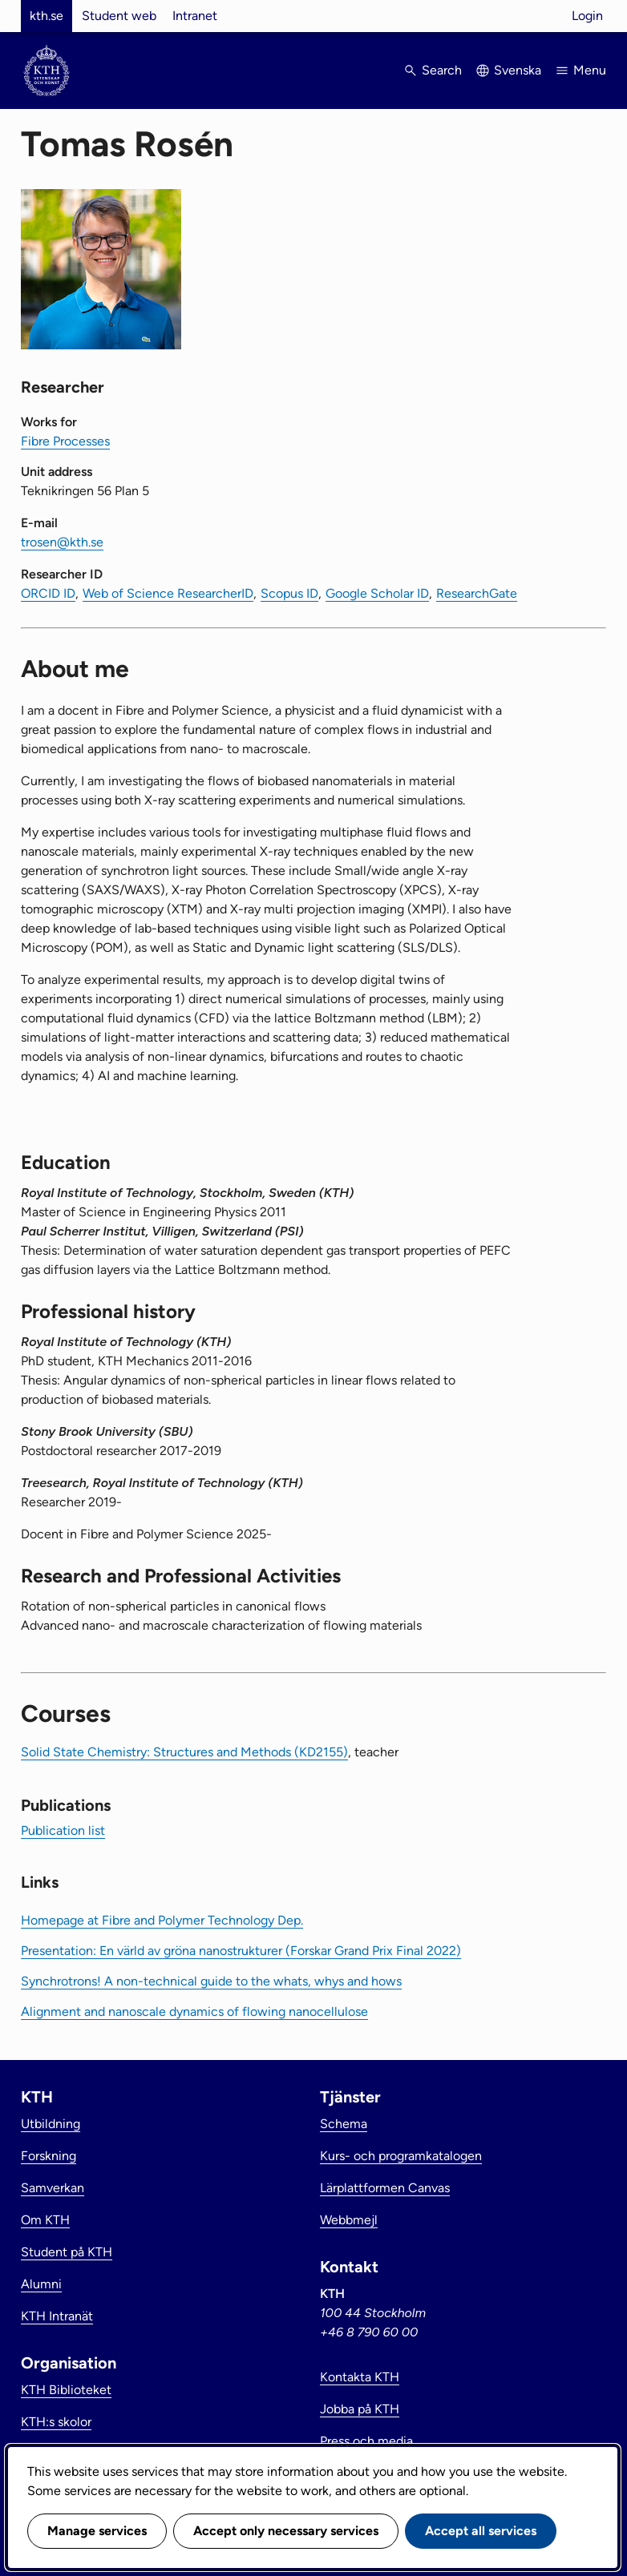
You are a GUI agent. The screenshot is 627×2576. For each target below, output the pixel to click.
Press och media (366, 2441)
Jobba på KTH (359, 2409)
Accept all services (480, 2530)
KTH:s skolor (56, 2421)
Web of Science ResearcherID (168, 593)
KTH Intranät (57, 2316)
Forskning (48, 2155)
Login (587, 15)
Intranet (194, 15)
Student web (119, 15)
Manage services (97, 2530)
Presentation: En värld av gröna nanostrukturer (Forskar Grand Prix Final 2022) (241, 1950)
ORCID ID (48, 593)
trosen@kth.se (62, 542)
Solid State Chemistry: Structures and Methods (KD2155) (184, 1752)
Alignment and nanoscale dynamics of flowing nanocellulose (194, 2011)
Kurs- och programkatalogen (401, 2155)
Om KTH (45, 2219)
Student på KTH (66, 2252)
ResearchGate (476, 593)
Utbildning (50, 2123)
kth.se (46, 15)
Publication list (63, 1830)
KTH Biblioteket (66, 2389)
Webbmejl (349, 2219)
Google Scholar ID (377, 593)
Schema (343, 2123)
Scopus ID (289, 593)
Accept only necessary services (285, 2530)
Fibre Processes (65, 441)
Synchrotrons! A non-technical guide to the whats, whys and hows (211, 1981)
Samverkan (52, 2187)
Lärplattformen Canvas (385, 2187)
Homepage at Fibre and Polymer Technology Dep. (162, 1920)
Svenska (517, 70)
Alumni (41, 2284)
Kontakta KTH (359, 2377)
